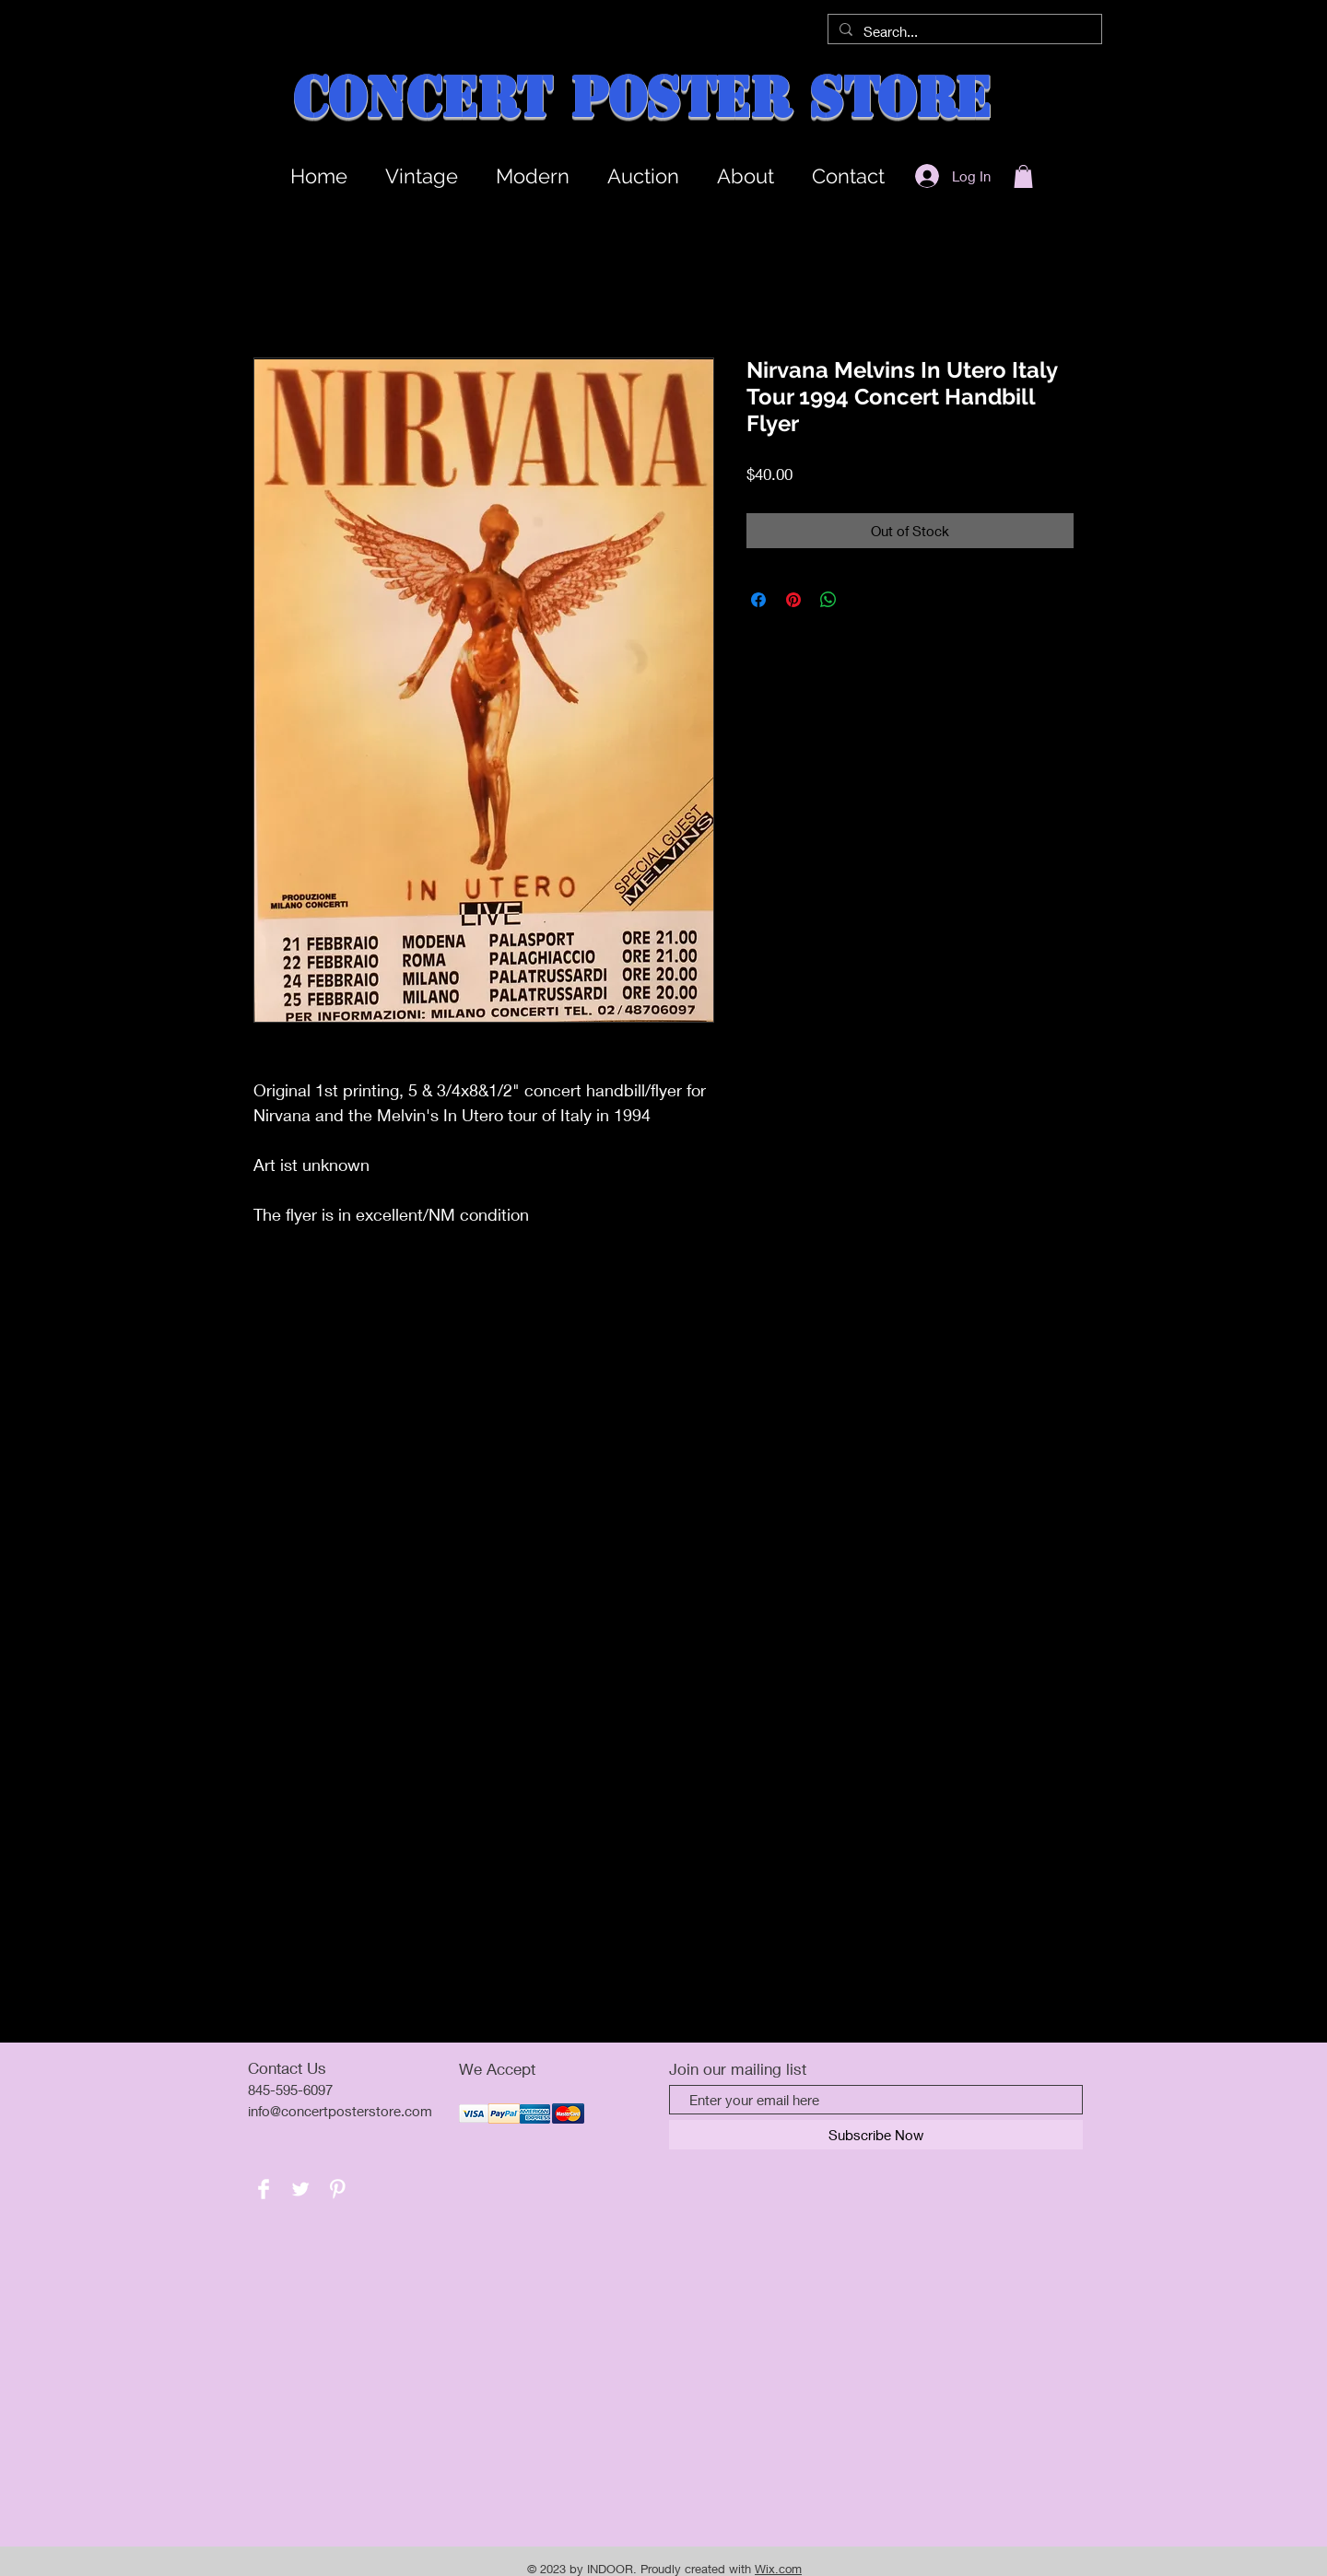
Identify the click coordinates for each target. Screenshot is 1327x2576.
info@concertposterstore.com (340, 2110)
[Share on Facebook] (758, 600)
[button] (1023, 176)
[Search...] (963, 32)
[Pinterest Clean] (337, 2189)
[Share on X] (863, 600)
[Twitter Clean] (300, 2189)
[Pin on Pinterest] (793, 600)
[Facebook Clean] (263, 2189)
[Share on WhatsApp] (828, 600)
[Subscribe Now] (876, 2134)
